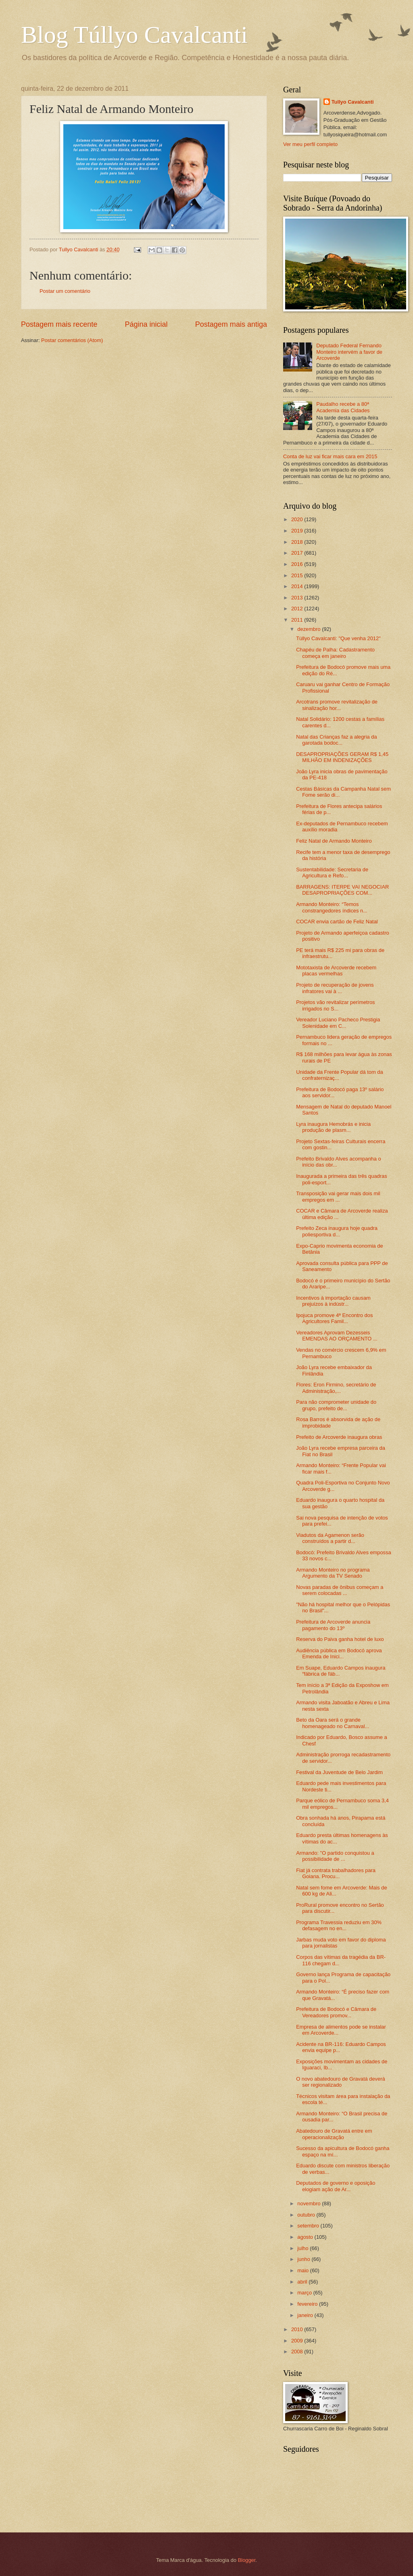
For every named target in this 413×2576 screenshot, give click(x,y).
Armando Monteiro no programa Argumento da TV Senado (333, 1573)
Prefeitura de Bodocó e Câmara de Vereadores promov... (336, 2012)
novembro (309, 2203)
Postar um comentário (65, 291)
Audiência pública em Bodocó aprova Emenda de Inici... (339, 1653)
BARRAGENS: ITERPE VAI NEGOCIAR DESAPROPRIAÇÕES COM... (342, 890)
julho (303, 2248)
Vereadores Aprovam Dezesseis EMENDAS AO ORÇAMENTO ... (336, 1336)
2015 (297, 575)
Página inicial (146, 324)
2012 (297, 608)
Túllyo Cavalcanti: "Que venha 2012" (338, 638)
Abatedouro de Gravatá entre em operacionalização (334, 2134)
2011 (297, 620)
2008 (297, 2351)
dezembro (309, 629)
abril (303, 2282)
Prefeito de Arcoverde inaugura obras (339, 1437)
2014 (297, 586)
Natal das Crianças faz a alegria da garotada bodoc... (336, 740)
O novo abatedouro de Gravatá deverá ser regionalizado (340, 2082)
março (305, 2293)
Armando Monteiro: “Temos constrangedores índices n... (331, 907)
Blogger (247, 2560)
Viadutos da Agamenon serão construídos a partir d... (330, 1538)
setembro (308, 2226)
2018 (297, 542)
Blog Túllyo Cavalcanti (134, 34)
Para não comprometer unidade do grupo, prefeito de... (336, 1405)
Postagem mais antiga (231, 324)
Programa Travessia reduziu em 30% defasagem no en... (339, 1925)
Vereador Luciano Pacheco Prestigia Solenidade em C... (338, 1023)
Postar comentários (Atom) (72, 340)
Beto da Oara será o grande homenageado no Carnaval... (332, 1723)
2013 (297, 598)
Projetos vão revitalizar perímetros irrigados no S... (335, 1005)
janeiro (305, 2315)
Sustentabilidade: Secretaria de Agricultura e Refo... (332, 872)
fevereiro (308, 2304)
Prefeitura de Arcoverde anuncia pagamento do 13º (333, 1625)
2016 (297, 564)
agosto (305, 2237)
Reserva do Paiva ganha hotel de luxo (340, 1639)
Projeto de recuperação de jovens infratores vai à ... (335, 988)
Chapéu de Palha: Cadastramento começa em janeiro (335, 653)
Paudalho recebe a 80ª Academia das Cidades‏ (342, 407)
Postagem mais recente (59, 324)
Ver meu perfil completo (310, 144)
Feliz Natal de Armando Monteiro (334, 841)
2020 (297, 519)
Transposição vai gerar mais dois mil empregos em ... (338, 1196)
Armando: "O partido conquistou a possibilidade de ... (335, 1856)
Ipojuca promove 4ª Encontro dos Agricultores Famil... (334, 1318)
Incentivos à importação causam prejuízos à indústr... (333, 1301)
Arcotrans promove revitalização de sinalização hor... (337, 705)
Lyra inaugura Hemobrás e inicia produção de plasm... (333, 1127)
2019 (297, 531)
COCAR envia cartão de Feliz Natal (337, 922)
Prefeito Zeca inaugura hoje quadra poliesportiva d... (337, 1231)
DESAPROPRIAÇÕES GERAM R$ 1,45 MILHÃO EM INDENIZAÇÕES (342, 757)
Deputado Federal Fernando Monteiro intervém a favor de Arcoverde (349, 351)
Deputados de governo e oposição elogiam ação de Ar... (335, 2186)
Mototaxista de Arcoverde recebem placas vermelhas (336, 970)
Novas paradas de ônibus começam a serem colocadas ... (339, 1590)
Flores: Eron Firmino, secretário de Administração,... (336, 1388)
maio (303, 2270)
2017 (297, 553)
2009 (297, 2341)
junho (304, 2259)
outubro (306, 2215)
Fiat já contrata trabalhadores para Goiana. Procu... (335, 1873)
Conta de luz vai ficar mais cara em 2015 (330, 456)
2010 (297, 2329)
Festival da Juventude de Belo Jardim (339, 1772)
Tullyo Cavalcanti (353, 102)
